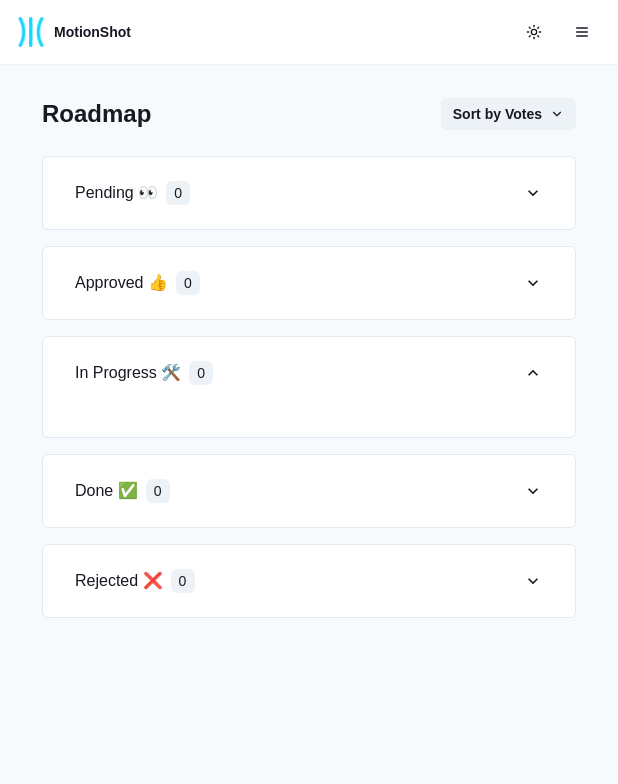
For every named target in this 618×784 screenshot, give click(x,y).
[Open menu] (582, 32)
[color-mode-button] (534, 32)
